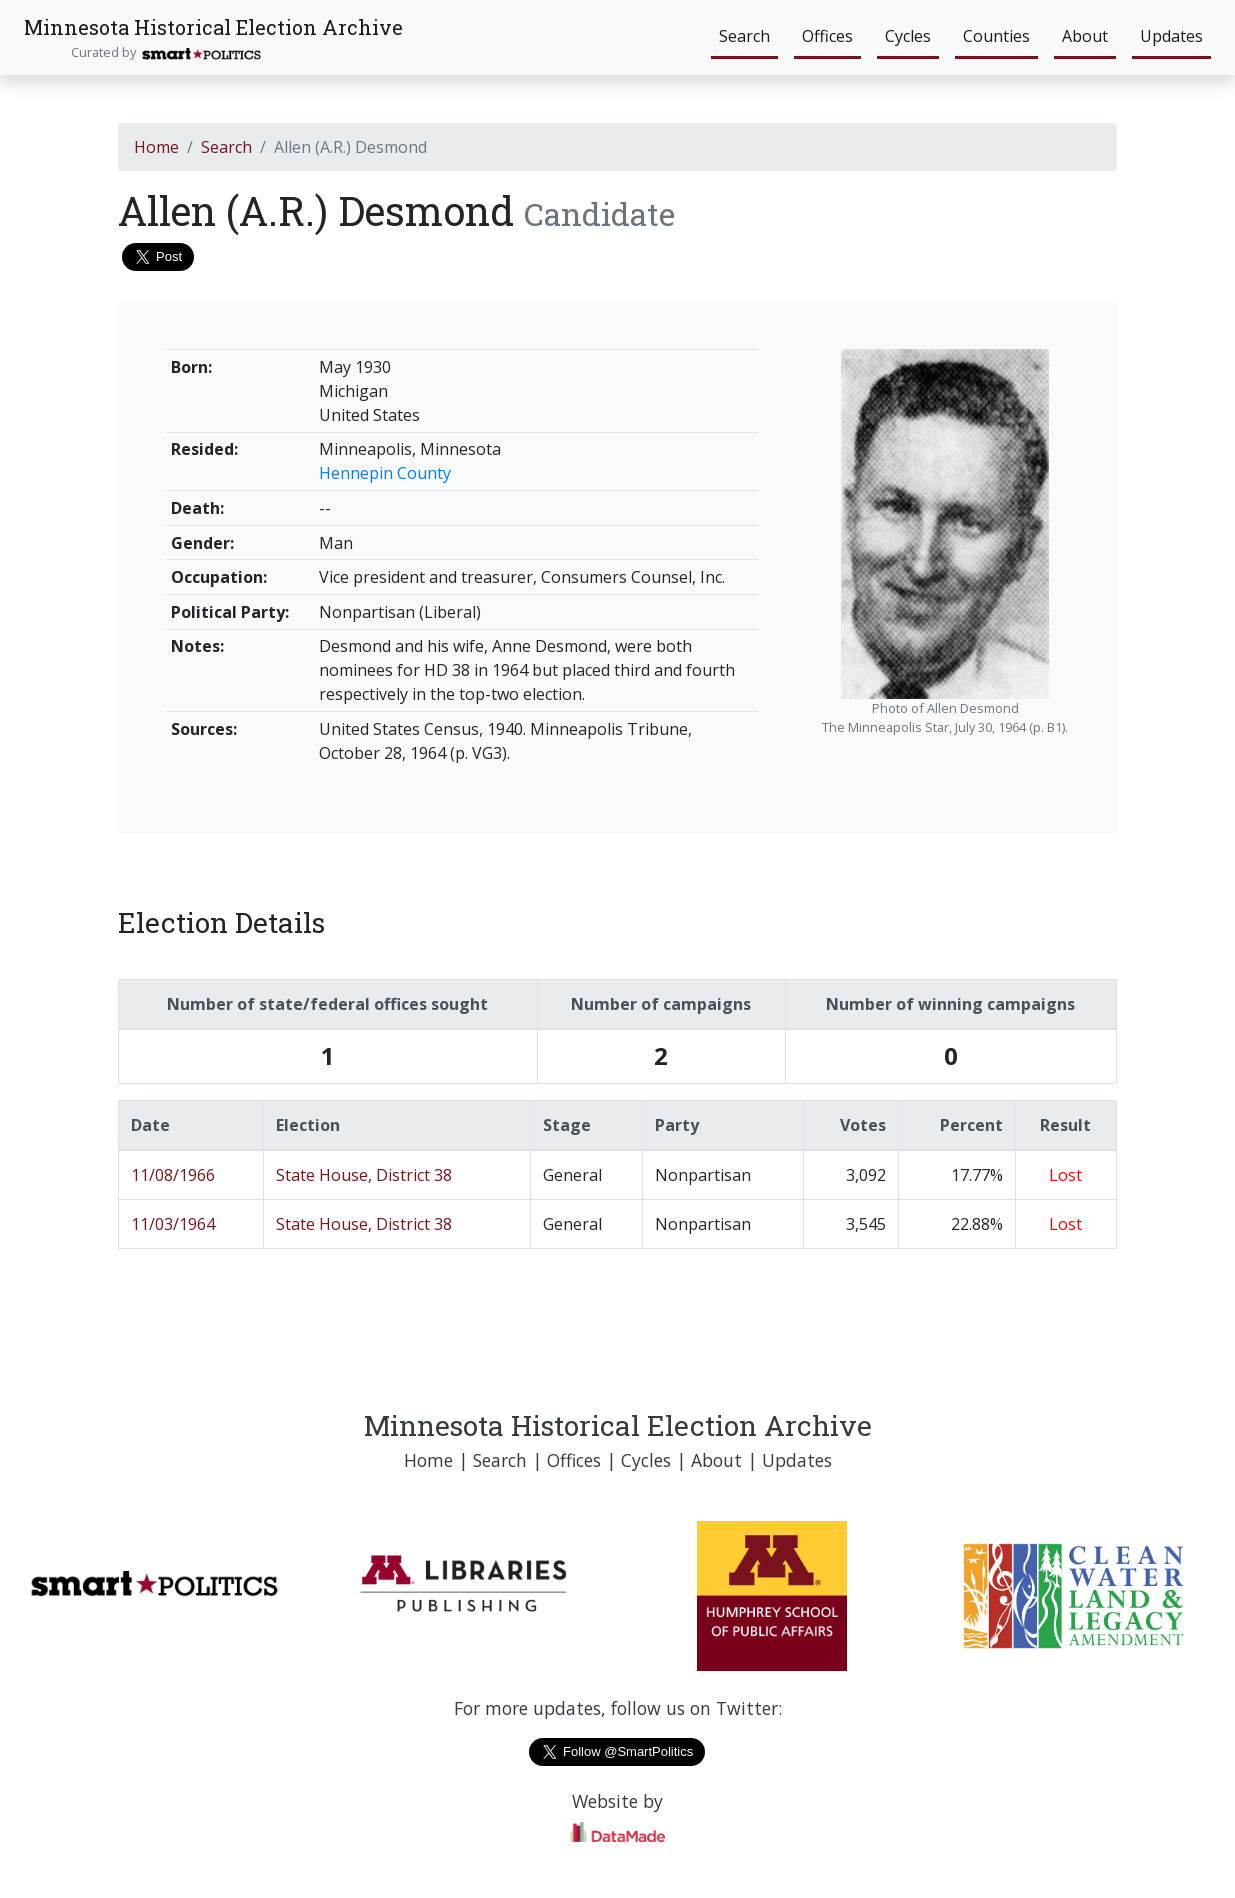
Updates (1171, 36)
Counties (996, 36)
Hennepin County (385, 473)
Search (744, 36)
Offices (827, 36)
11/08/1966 (173, 1175)
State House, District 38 (364, 1175)
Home (156, 147)
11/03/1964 (173, 1224)
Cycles (908, 36)
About (1085, 36)
